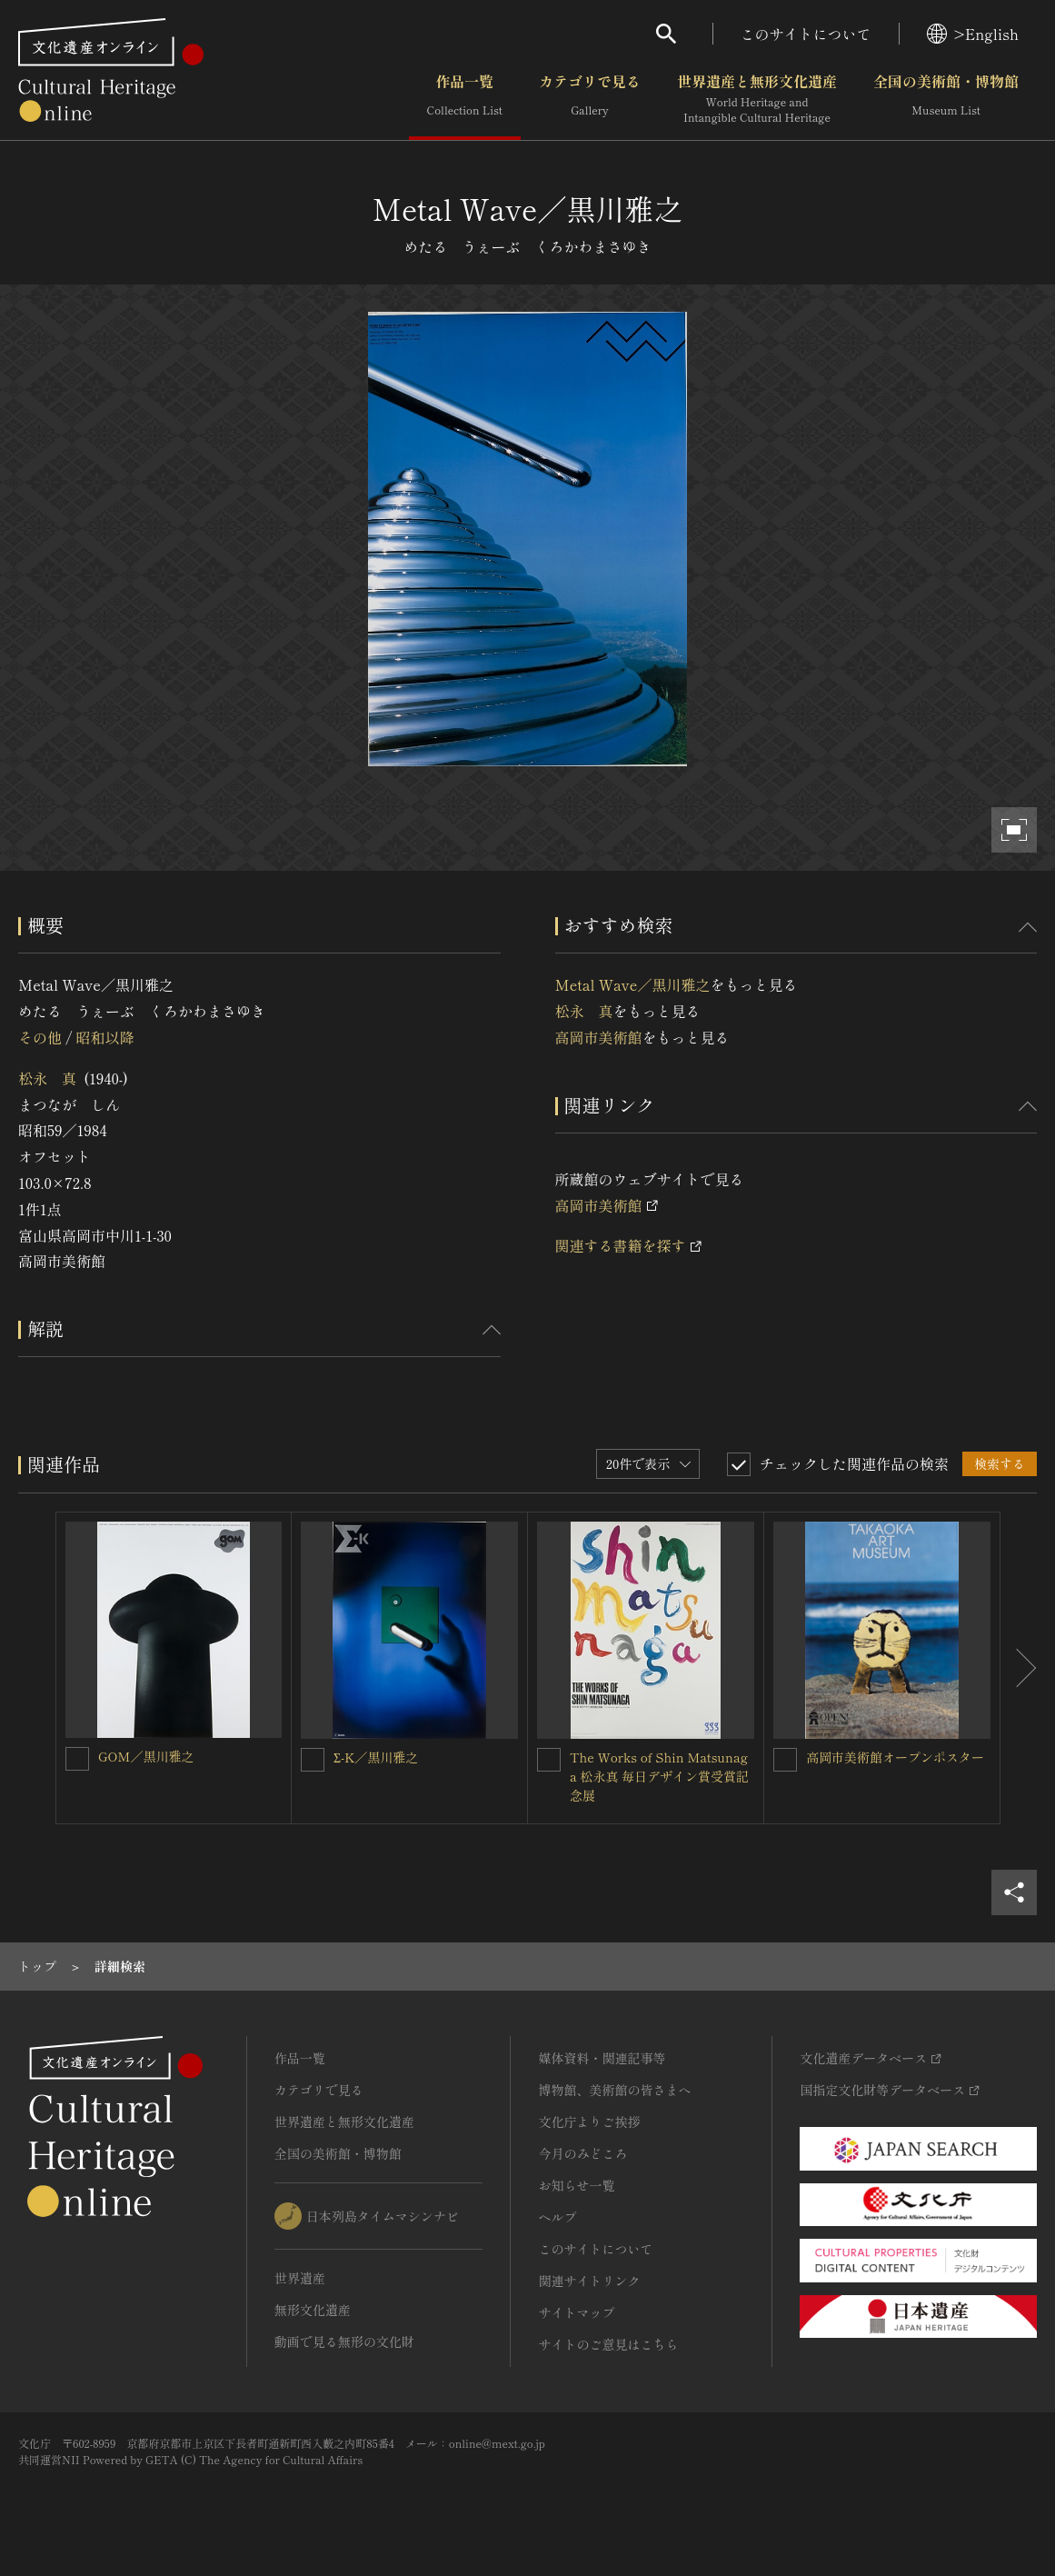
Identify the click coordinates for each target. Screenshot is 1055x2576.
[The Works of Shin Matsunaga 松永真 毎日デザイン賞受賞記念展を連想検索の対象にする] (549, 1760)
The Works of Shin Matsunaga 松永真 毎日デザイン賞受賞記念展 (659, 1776)
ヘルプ (557, 2217)
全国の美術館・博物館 (946, 99)
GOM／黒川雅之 (146, 1756)
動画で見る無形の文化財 (344, 2341)
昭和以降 (104, 1037)
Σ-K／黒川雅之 (375, 1757)
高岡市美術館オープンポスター (895, 1757)
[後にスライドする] (1018, 1668)
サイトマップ (576, 2312)
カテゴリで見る (590, 99)
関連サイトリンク (589, 2280)
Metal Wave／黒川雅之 (633, 984)
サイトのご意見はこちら (608, 2344)
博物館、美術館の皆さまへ (614, 2090)
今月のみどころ (582, 2153)
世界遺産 (299, 2278)
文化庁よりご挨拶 (589, 2121)
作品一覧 (465, 99)
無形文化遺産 (312, 2310)
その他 (40, 1037)
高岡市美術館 (598, 1037)
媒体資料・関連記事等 (601, 2058)
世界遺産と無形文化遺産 (757, 99)
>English (973, 34)
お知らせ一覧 (576, 2185)
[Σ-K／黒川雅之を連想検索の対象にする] (312, 1760)
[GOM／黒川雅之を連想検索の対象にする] (77, 1759)
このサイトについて (806, 34)
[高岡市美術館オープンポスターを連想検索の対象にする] (785, 1760)
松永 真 (47, 1078)
